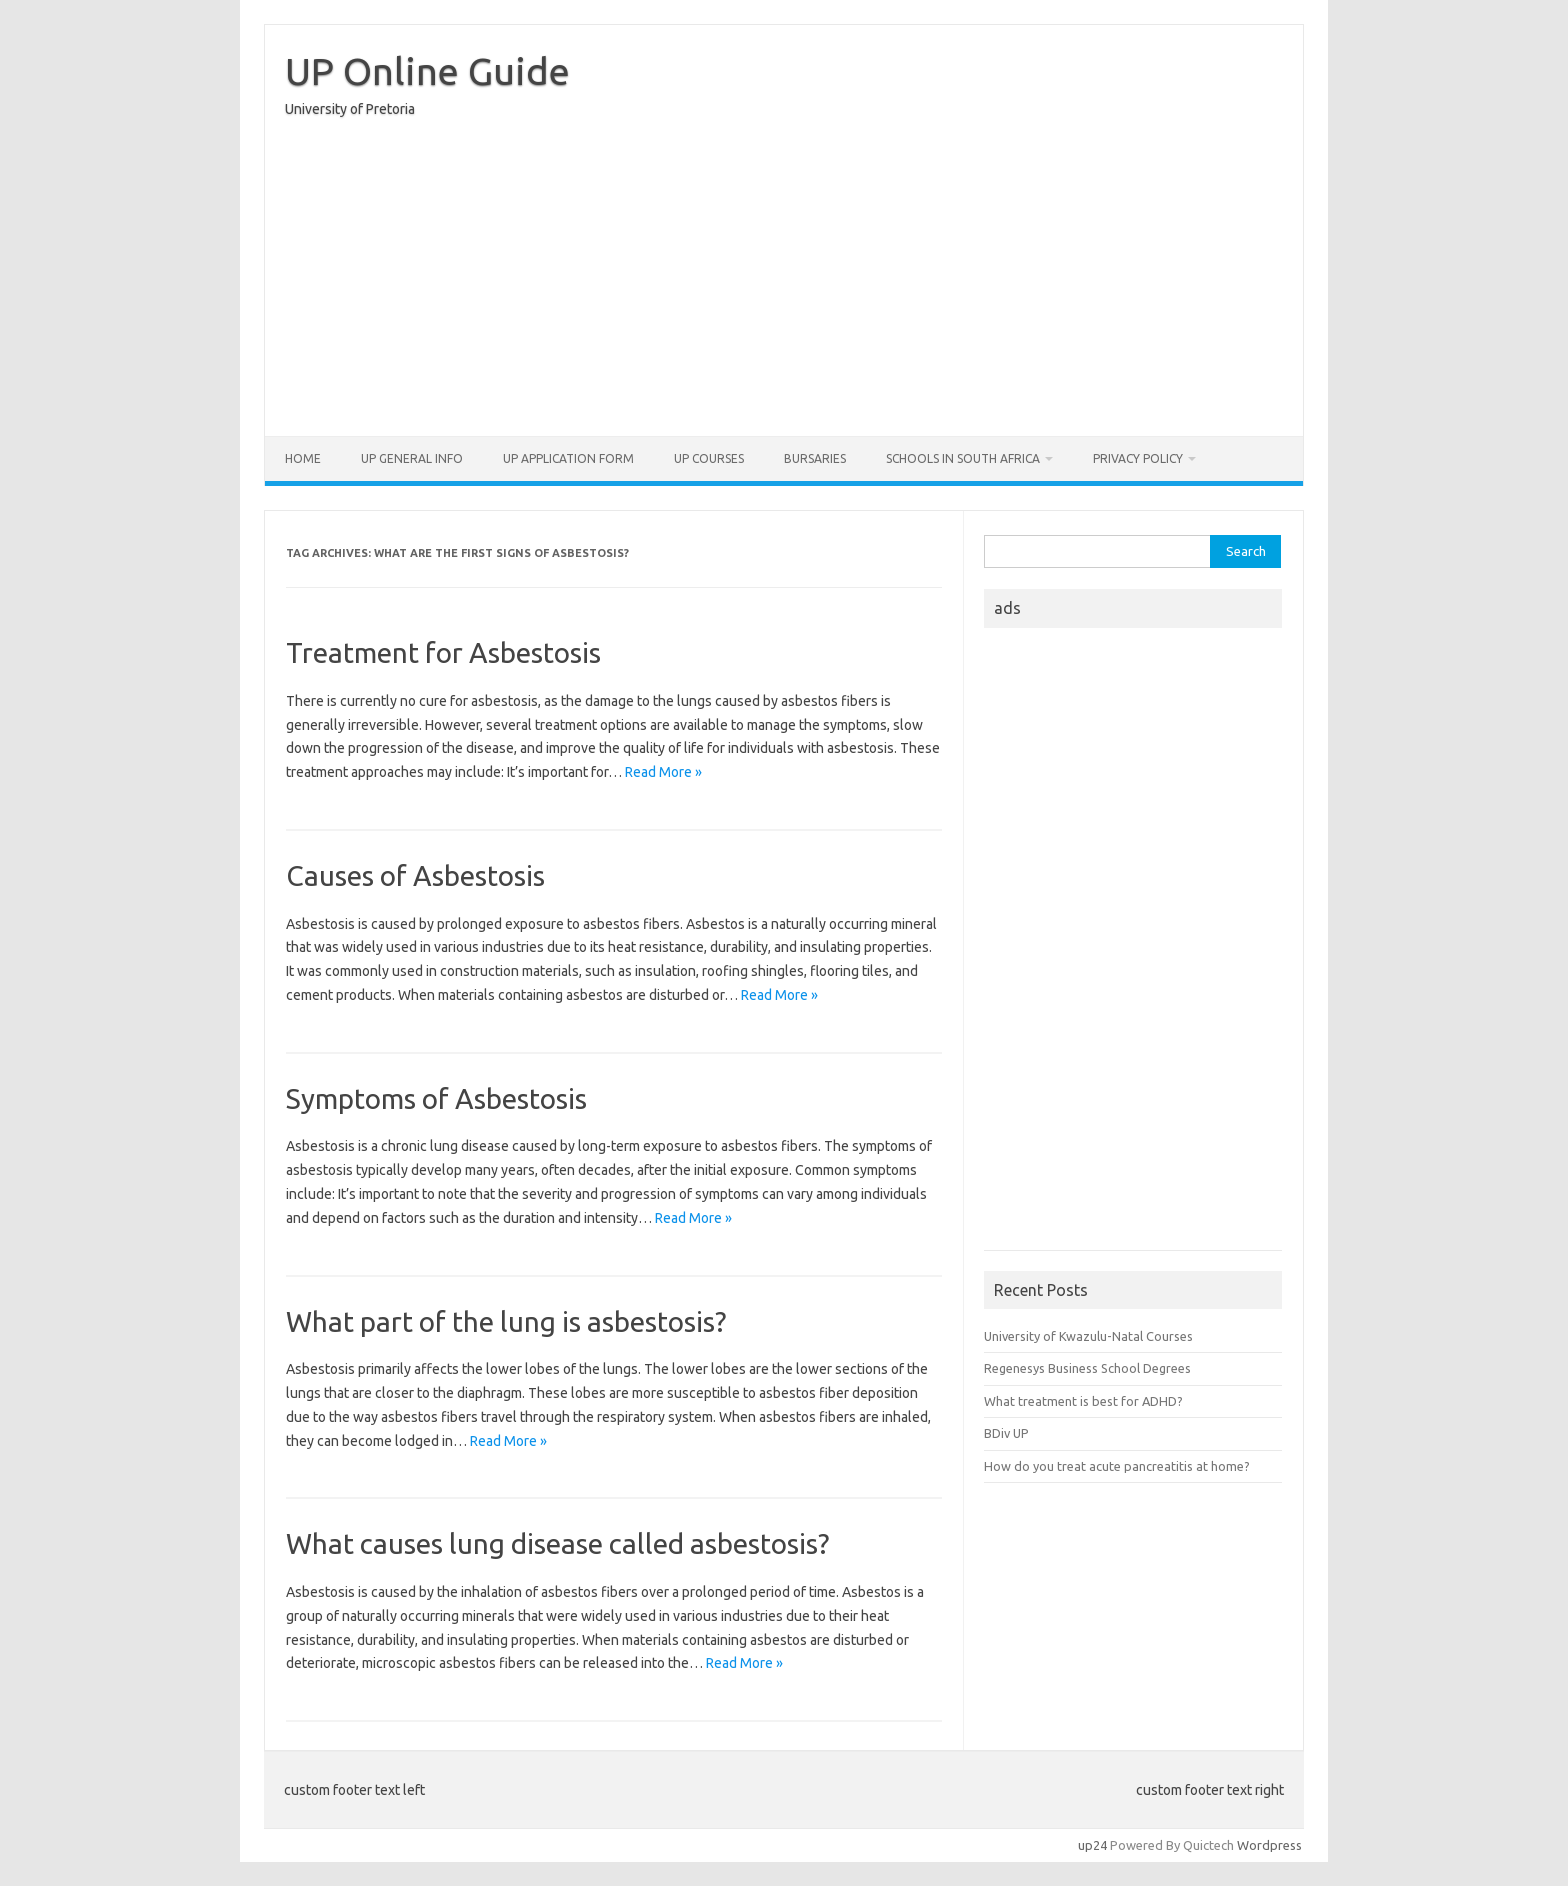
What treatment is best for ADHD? (1083, 1401)
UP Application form (568, 458)
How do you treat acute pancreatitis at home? (1117, 1466)
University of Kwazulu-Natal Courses (1088, 1336)
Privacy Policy (1138, 458)
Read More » (663, 772)
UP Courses (709, 458)
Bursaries (815, 458)
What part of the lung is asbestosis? (506, 1321)
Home (303, 458)
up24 (1092, 1845)
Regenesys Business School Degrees (1087, 1368)
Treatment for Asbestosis (443, 652)
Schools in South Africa (963, 458)
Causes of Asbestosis (415, 875)
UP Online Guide (427, 71)
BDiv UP (1006, 1433)
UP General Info (412, 458)
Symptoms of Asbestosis (436, 1098)
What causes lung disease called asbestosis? (557, 1543)
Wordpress (1269, 1845)
